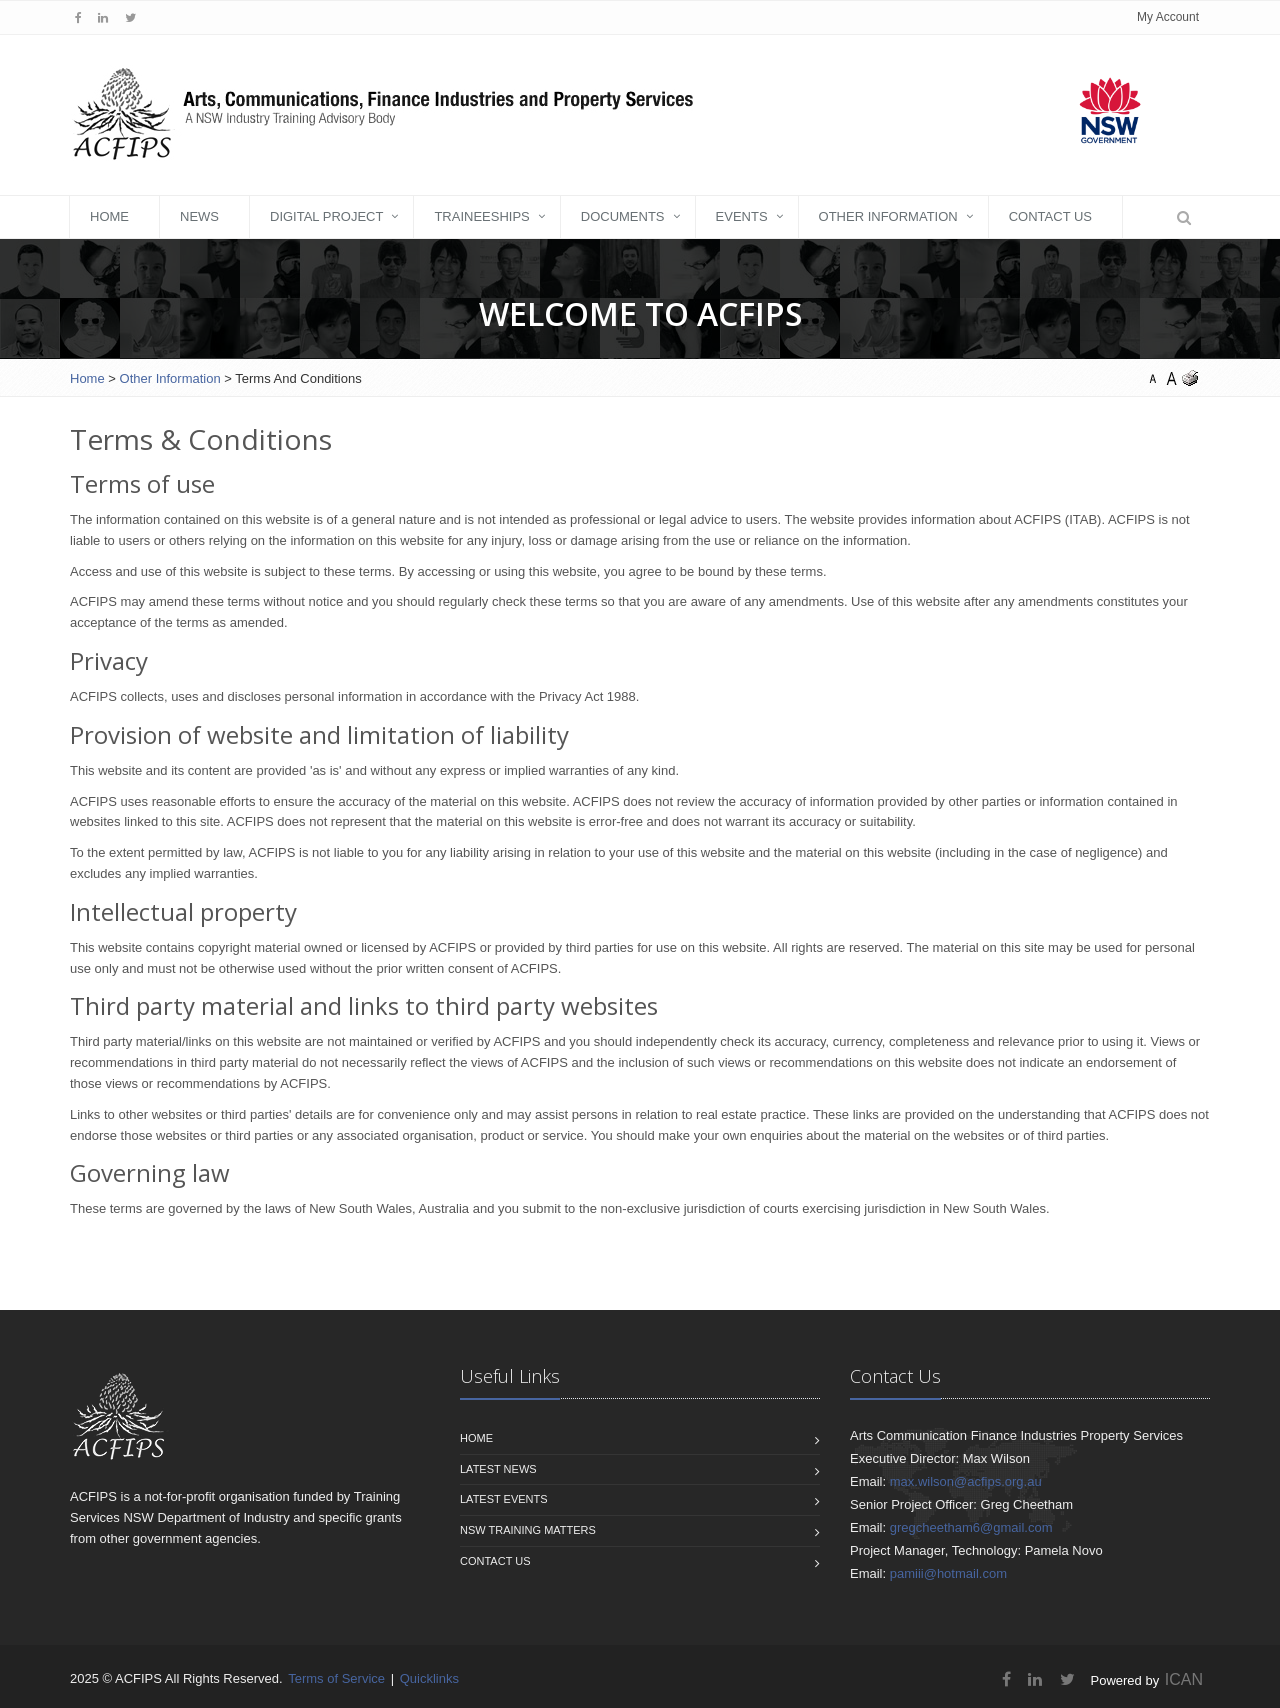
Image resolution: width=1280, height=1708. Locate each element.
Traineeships (481, 216)
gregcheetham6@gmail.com (971, 1527)
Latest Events (504, 1499)
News (199, 216)
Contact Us (1050, 216)
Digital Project (326, 216)
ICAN (1184, 1679)
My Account (1168, 17)
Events (742, 216)
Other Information (888, 216)
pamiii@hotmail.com (948, 1573)
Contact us (495, 1561)
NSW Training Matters (528, 1530)
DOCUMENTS (623, 216)
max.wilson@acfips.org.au (966, 1481)
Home (109, 216)
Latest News (498, 1469)
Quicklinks (429, 1678)
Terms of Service (336, 1678)
